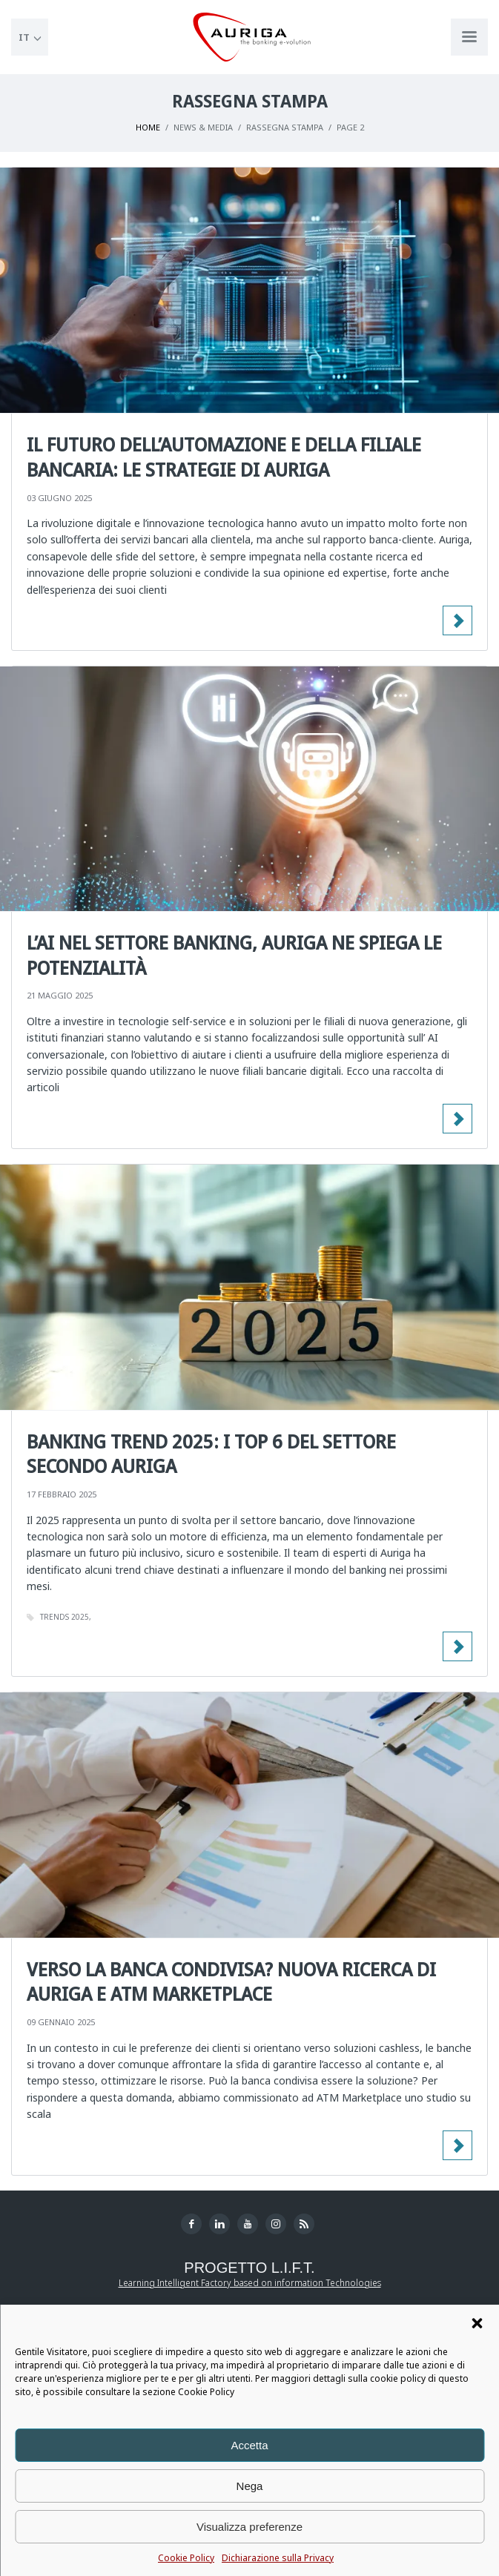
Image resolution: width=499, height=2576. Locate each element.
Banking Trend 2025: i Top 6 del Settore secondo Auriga (211, 1454)
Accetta (249, 2445)
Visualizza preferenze (249, 2526)
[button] (476, 2323)
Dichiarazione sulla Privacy (278, 2558)
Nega (250, 2486)
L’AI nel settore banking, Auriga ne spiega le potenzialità (234, 955)
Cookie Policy (186, 2558)
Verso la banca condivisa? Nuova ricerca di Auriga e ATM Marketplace (231, 1981)
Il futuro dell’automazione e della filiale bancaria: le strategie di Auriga (224, 457)
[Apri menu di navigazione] (469, 37)
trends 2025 (64, 1617)
